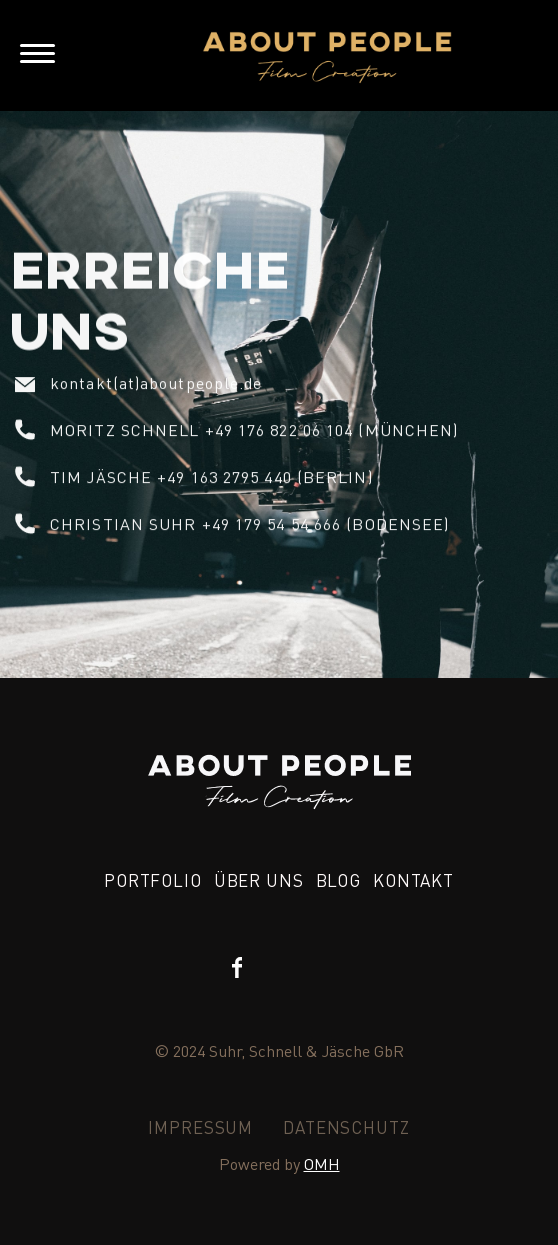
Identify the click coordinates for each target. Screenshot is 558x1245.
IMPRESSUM (200, 1127)
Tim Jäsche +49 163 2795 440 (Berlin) (211, 476)
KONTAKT (413, 880)
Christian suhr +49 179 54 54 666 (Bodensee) (249, 523)
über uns (259, 880)
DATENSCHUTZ (346, 1127)
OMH (322, 1163)
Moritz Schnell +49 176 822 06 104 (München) (254, 429)
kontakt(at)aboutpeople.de (156, 382)
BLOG (338, 880)
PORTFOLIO (153, 880)
